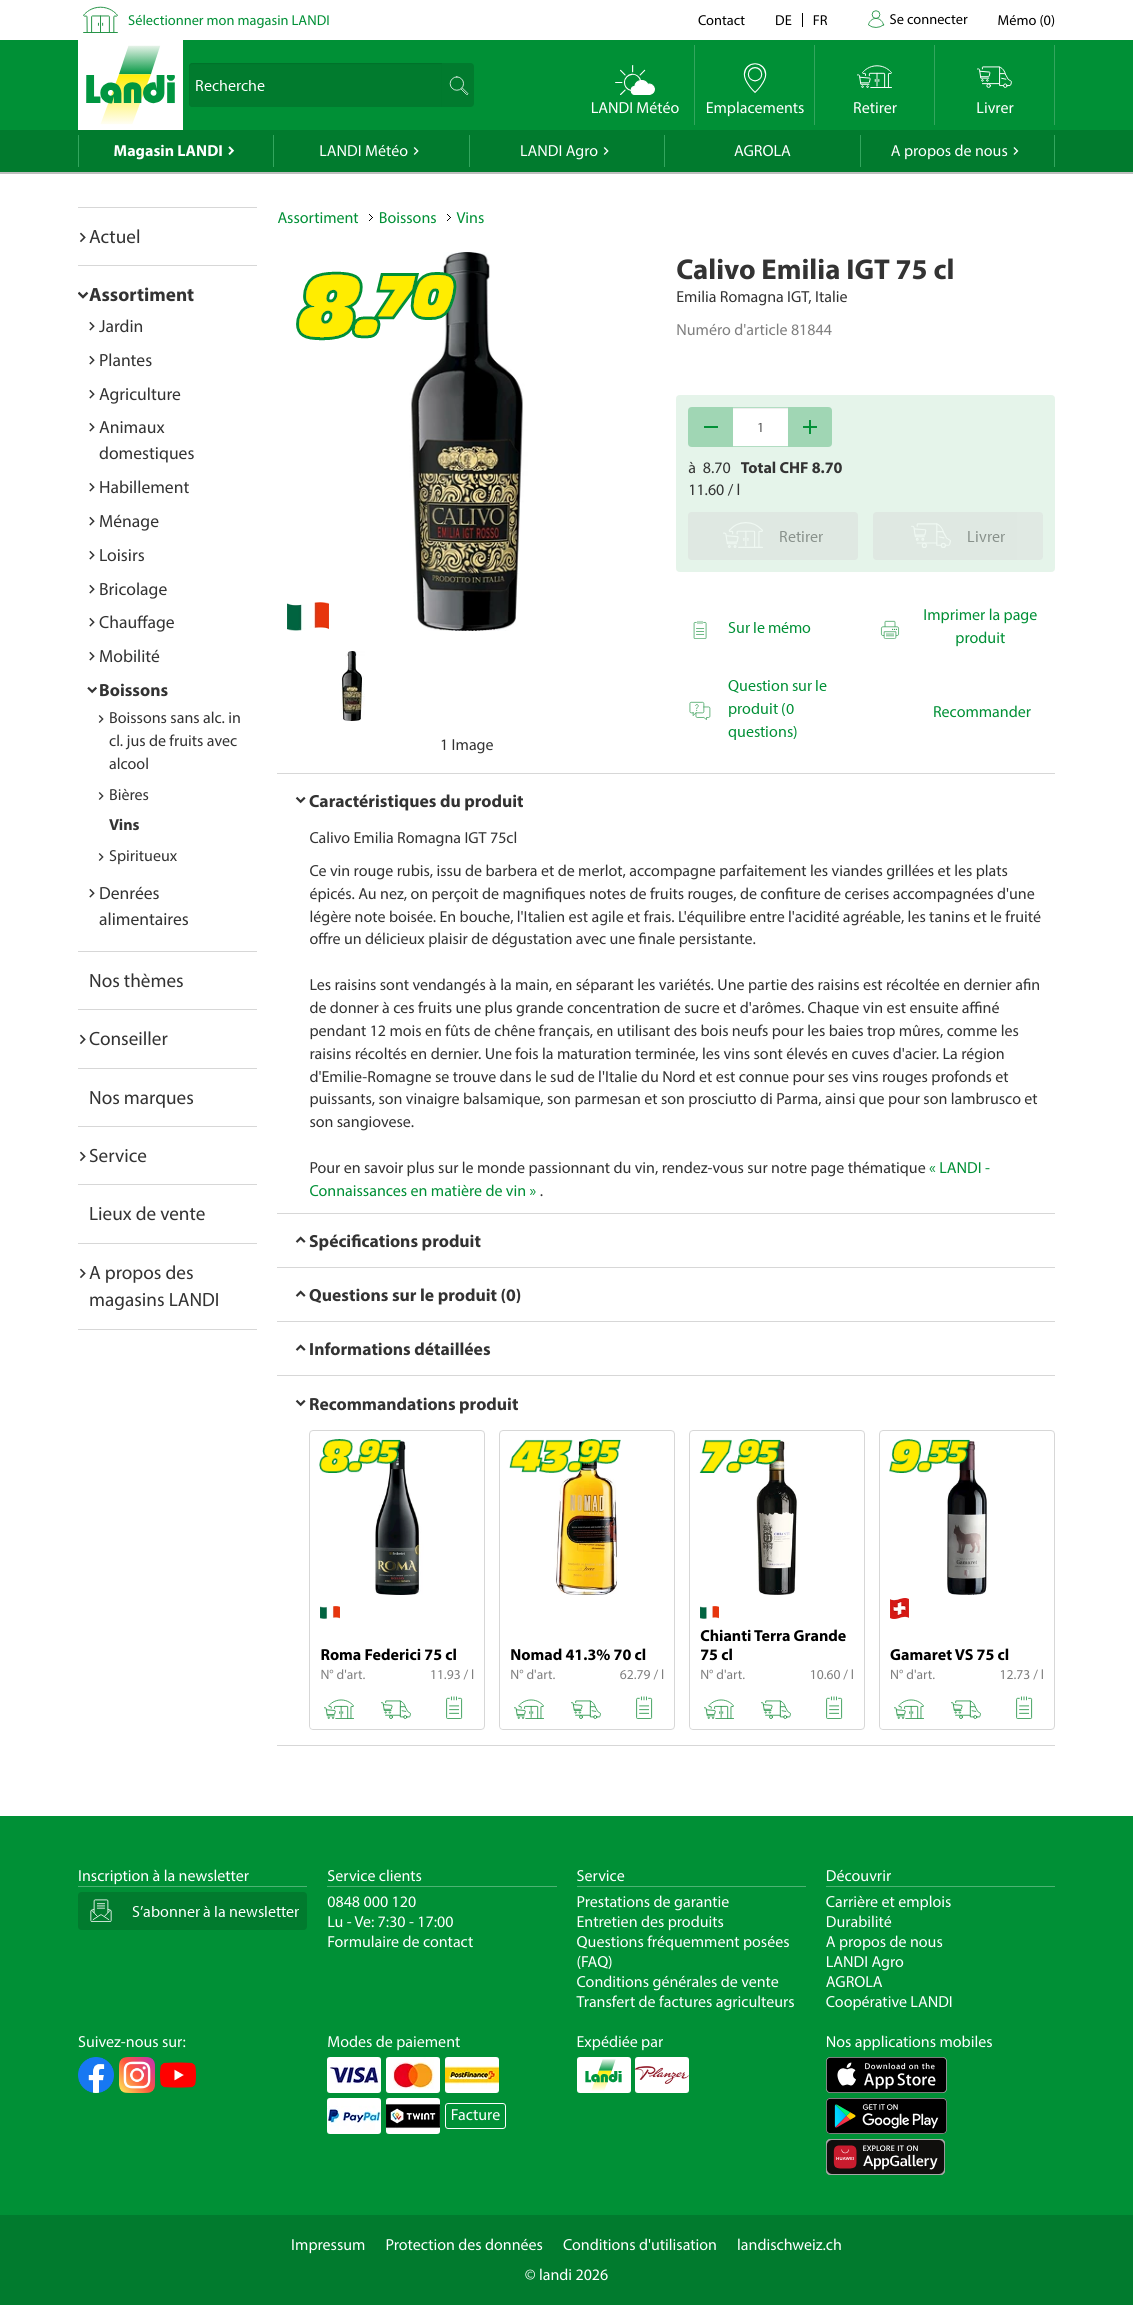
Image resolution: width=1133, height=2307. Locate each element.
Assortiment (141, 294)
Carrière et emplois (889, 1902)
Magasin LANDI (168, 151)
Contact (721, 19)
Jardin (121, 325)
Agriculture (140, 393)
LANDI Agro (559, 151)
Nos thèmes (136, 980)
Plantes (125, 359)
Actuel (114, 236)
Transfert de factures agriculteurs (686, 2002)
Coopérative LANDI (889, 2002)
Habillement (144, 486)
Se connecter (928, 18)
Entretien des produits (650, 1922)
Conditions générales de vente (678, 1982)
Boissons (133, 689)
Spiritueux (143, 856)
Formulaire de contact (400, 1942)
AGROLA (762, 151)
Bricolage (133, 588)
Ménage (129, 520)
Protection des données (464, 2245)
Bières (129, 795)
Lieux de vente (147, 1213)
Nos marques (141, 1097)
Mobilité (129, 655)
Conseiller (128, 1038)
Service (118, 1155)
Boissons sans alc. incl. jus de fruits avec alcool (175, 741)
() (1026, 19)
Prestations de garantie (653, 1902)
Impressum (328, 2245)
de (783, 19)
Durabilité (859, 1922)
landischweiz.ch (789, 2245)
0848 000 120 (371, 1902)
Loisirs (122, 554)
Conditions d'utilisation (640, 2245)
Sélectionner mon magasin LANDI (229, 19)
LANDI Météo (363, 151)
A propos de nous (949, 151)
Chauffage (137, 621)
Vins (124, 825)
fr (820, 19)
